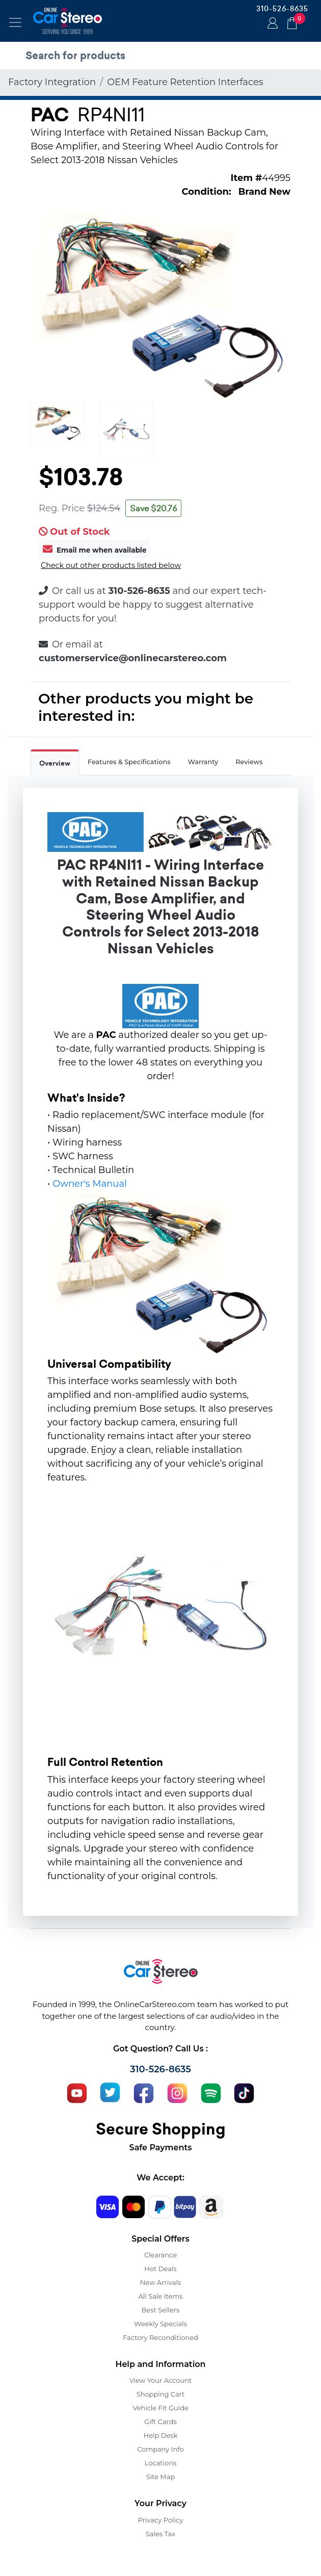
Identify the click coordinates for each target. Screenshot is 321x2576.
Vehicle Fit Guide (160, 2408)
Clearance (160, 2255)
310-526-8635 (282, 9)
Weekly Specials (160, 2324)
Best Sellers (161, 2310)
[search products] (163, 55)
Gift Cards (160, 2421)
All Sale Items (160, 2296)
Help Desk (161, 2435)
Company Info (160, 2449)
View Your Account (160, 2380)
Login (271, 24)
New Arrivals (160, 2282)
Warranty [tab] (203, 762)
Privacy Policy (160, 2520)
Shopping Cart (161, 2394)
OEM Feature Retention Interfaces (185, 82)
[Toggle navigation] (15, 22)
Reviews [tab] (248, 762)
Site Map (160, 2477)
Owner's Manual (89, 1183)
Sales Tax (160, 2534)
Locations (161, 2463)
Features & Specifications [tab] (129, 762)
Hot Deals (160, 2269)
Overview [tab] (54, 763)
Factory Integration (52, 82)
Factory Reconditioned (160, 2337)
